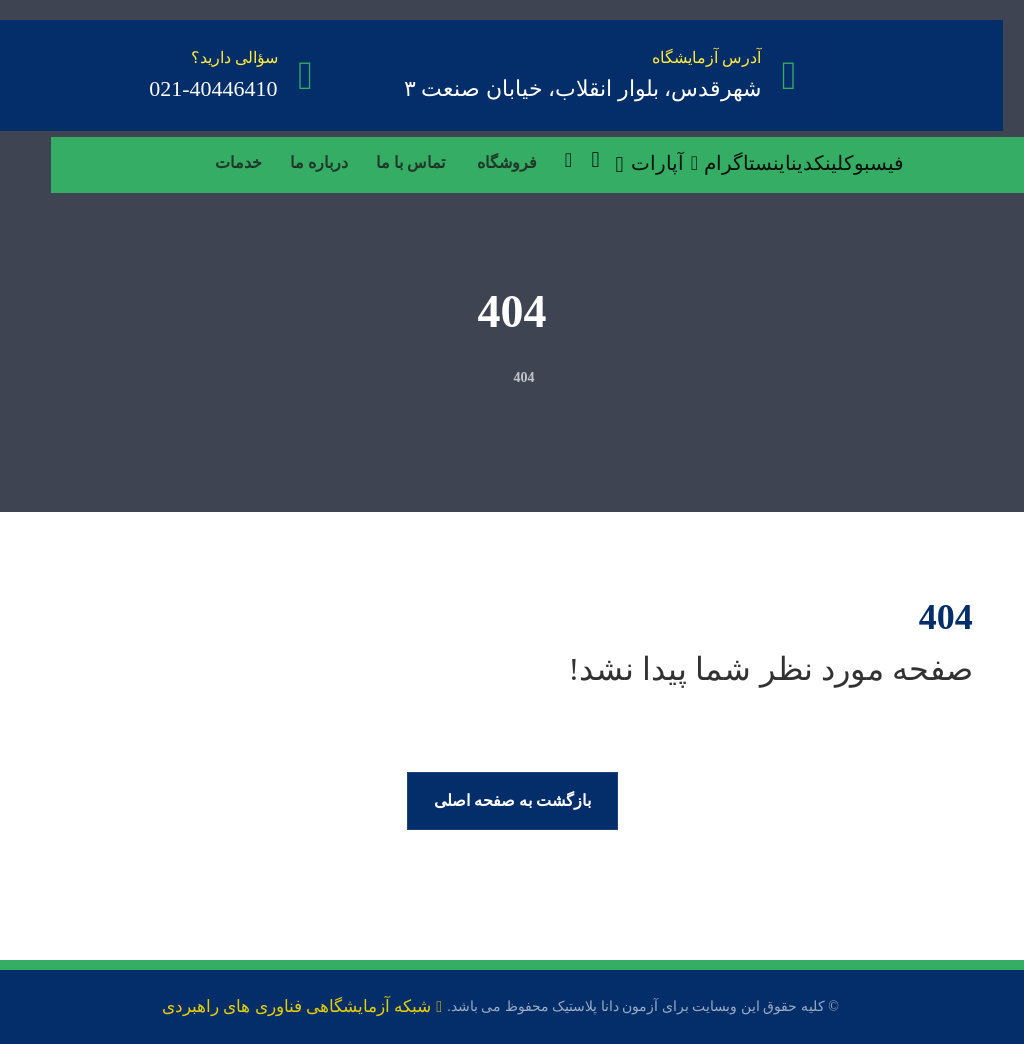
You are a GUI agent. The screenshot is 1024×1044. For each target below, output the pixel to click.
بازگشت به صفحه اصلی (512, 800)
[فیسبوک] (874, 163)
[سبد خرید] (595, 158)
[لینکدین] (817, 163)
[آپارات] (667, 163)
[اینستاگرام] (747, 163)
